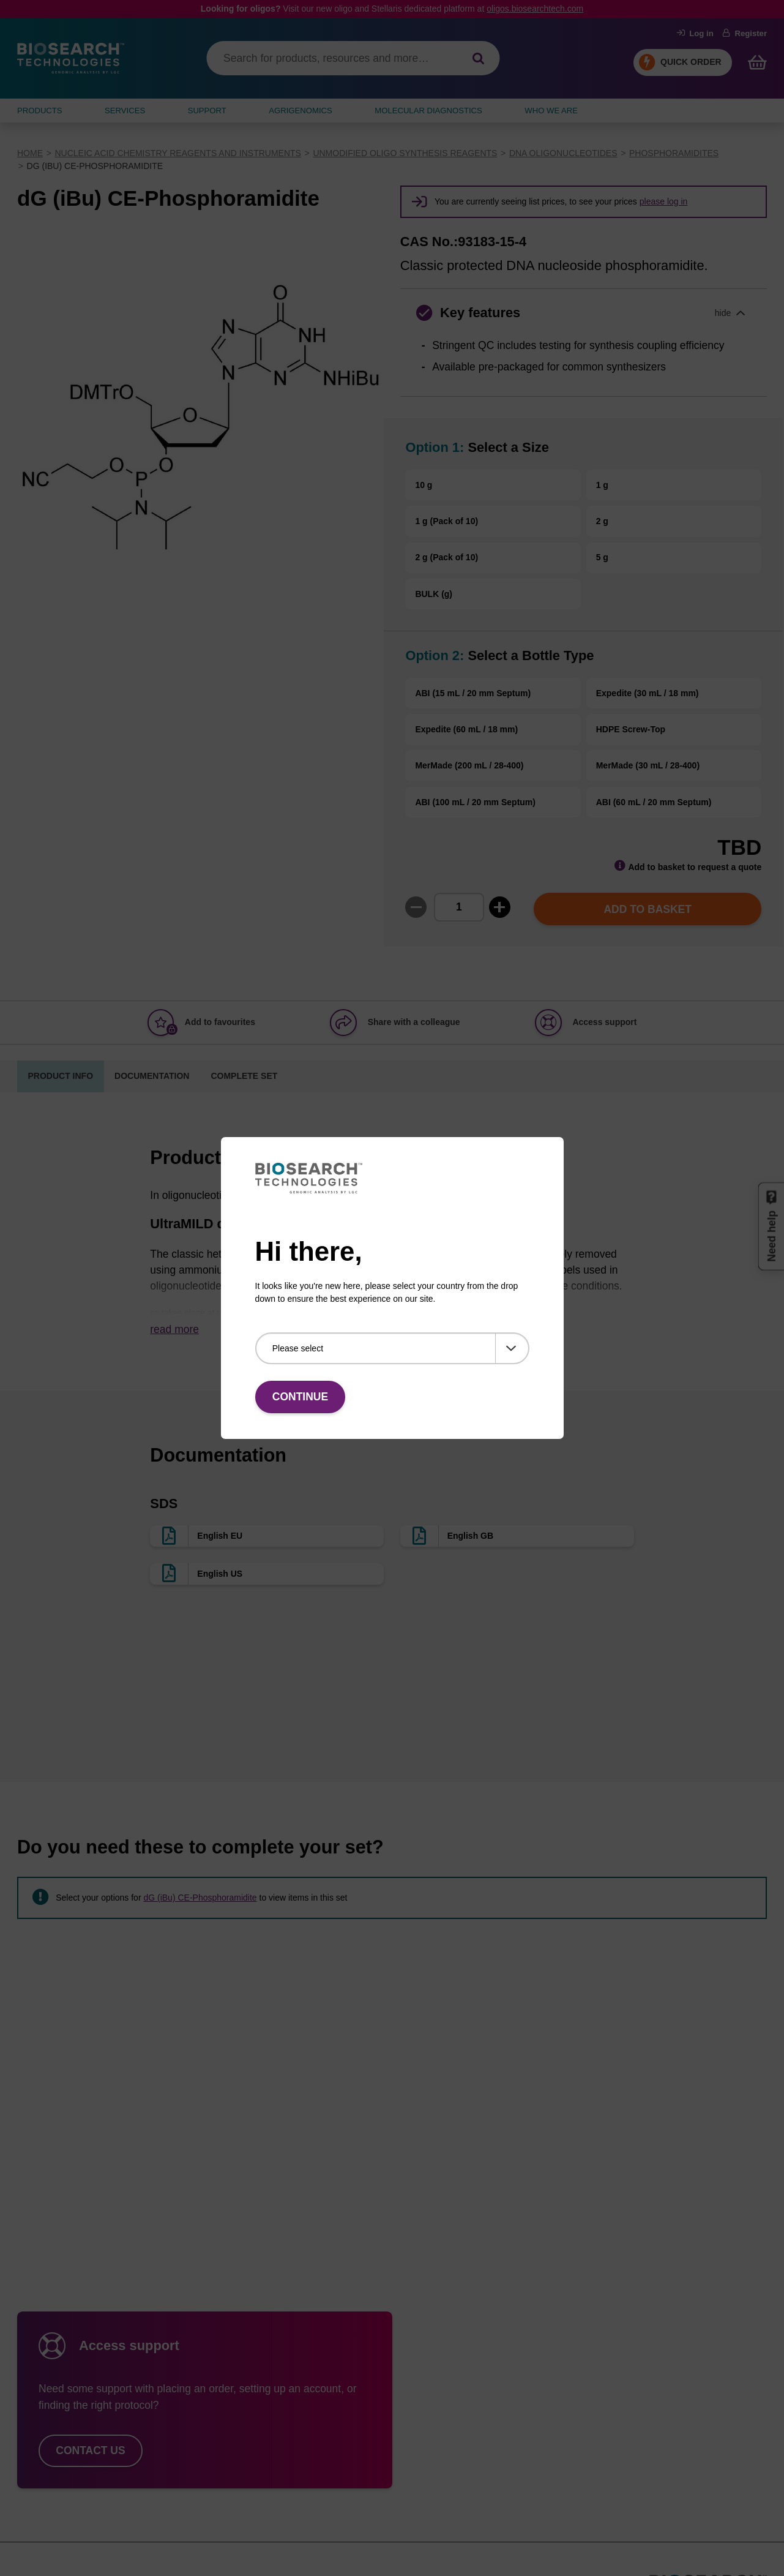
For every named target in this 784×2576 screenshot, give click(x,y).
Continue (300, 1397)
